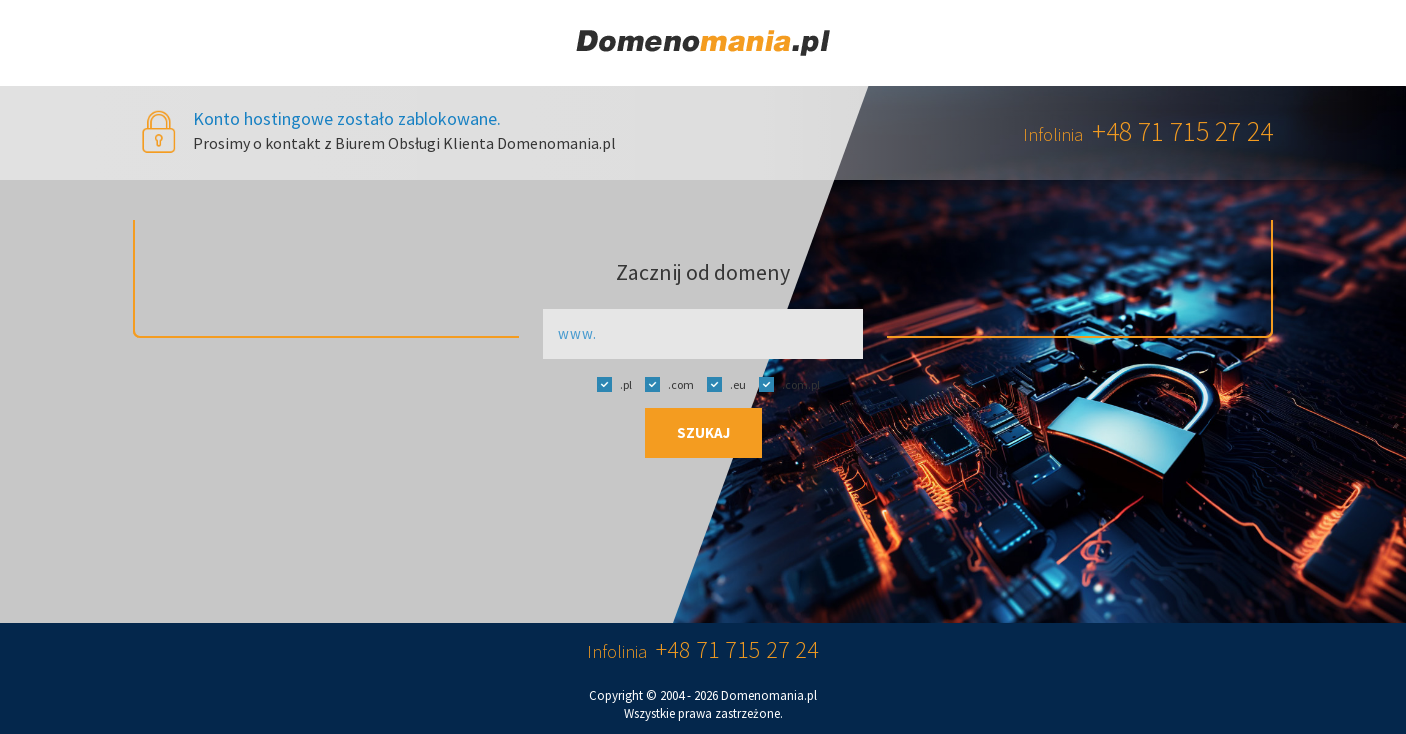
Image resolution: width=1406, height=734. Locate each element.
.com (664, 384)
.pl (609, 384)
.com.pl (784, 384)
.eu (721, 384)
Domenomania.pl (769, 695)
